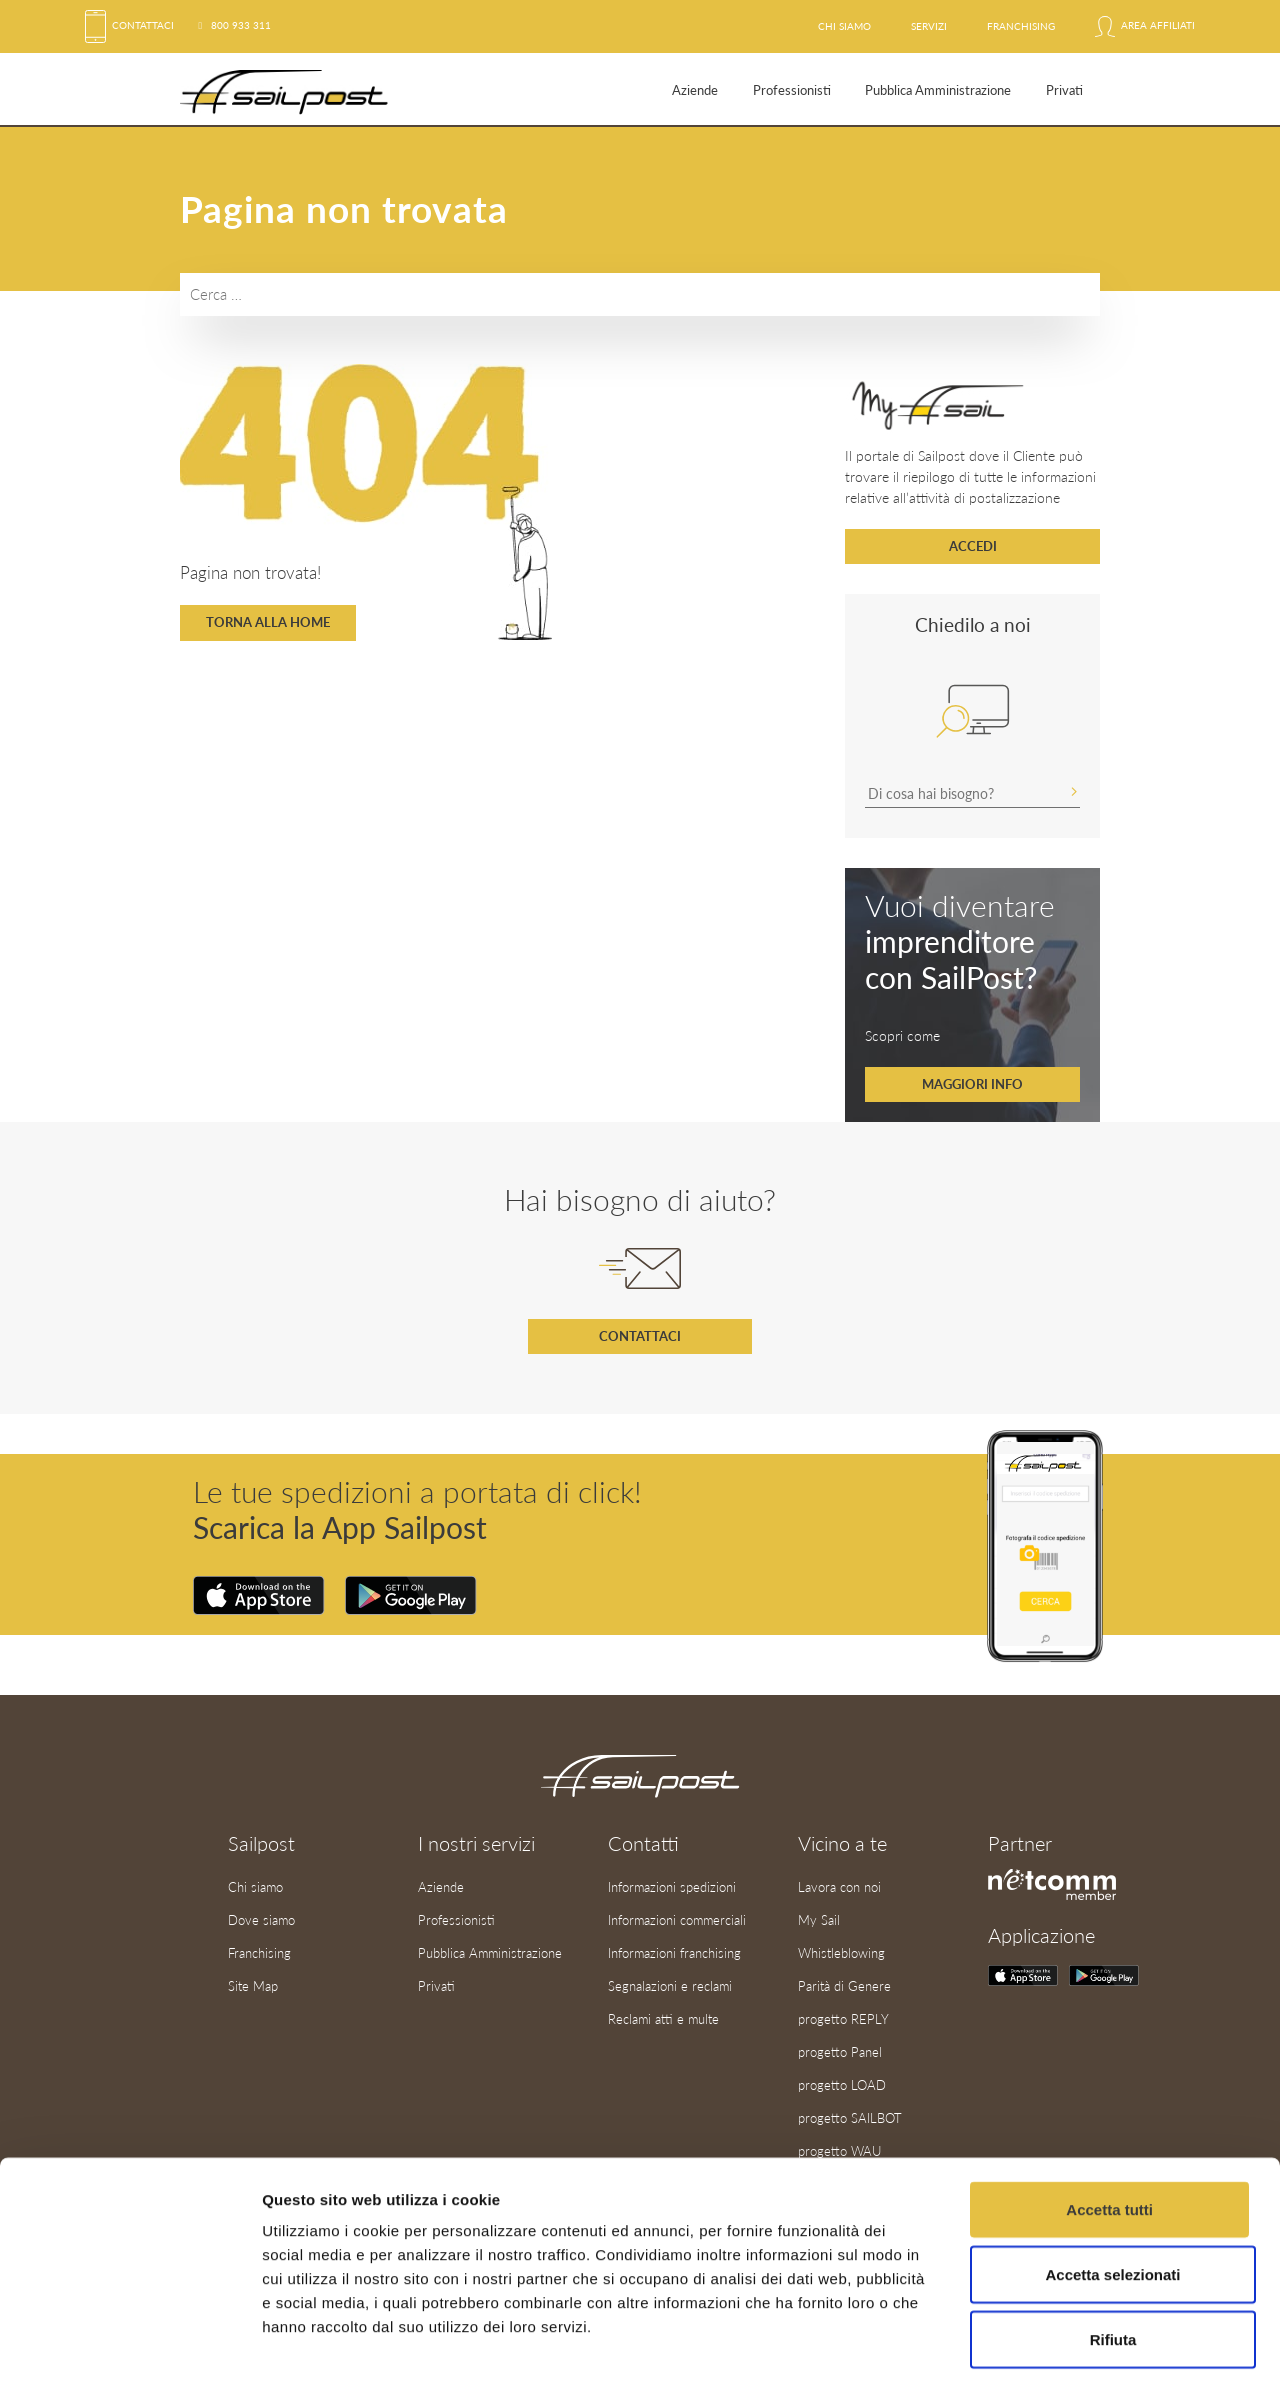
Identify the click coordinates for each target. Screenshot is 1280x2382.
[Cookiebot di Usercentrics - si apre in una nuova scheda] (129, 2343)
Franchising (1021, 26)
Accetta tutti (1109, 2120)
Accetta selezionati (1112, 2185)
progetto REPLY (843, 2015)
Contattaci (129, 25)
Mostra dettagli (1052, 2342)
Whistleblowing (841, 1951)
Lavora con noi (839, 1886)
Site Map (253, 1983)
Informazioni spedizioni (672, 1886)
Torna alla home (268, 622)
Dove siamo (261, 1918)
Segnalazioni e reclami (670, 1983)
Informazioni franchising (674, 1951)
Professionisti (792, 90)
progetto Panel (840, 2048)
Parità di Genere (844, 1983)
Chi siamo (844, 26)
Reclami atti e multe (663, 2015)
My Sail (819, 1918)
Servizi (929, 26)
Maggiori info (972, 1084)
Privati (1064, 90)
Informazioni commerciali (677, 1918)
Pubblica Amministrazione (938, 90)
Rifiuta (1113, 2250)
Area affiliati (1145, 26)
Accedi (973, 546)
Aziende (695, 90)
